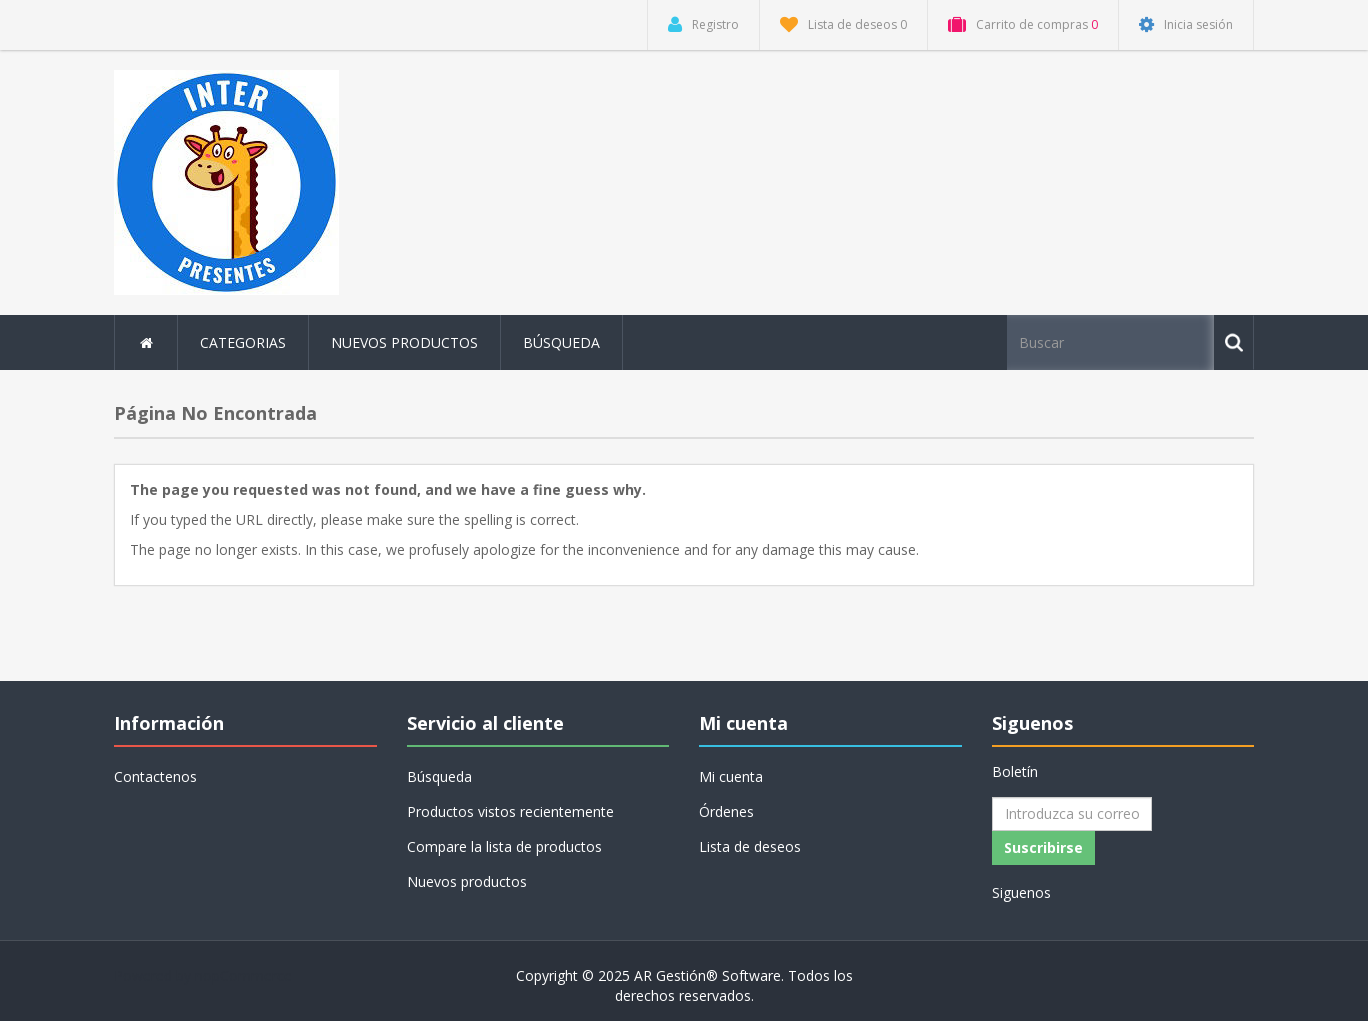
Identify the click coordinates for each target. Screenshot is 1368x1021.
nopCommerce (243, 975)
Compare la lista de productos (504, 846)
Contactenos (155, 776)
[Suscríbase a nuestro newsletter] (1072, 814)
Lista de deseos (750, 846)
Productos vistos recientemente (510, 811)
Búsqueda (561, 342)
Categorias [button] (243, 342)
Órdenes (726, 811)
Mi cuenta (731, 776)
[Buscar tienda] (1112, 342)
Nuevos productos (404, 342)
